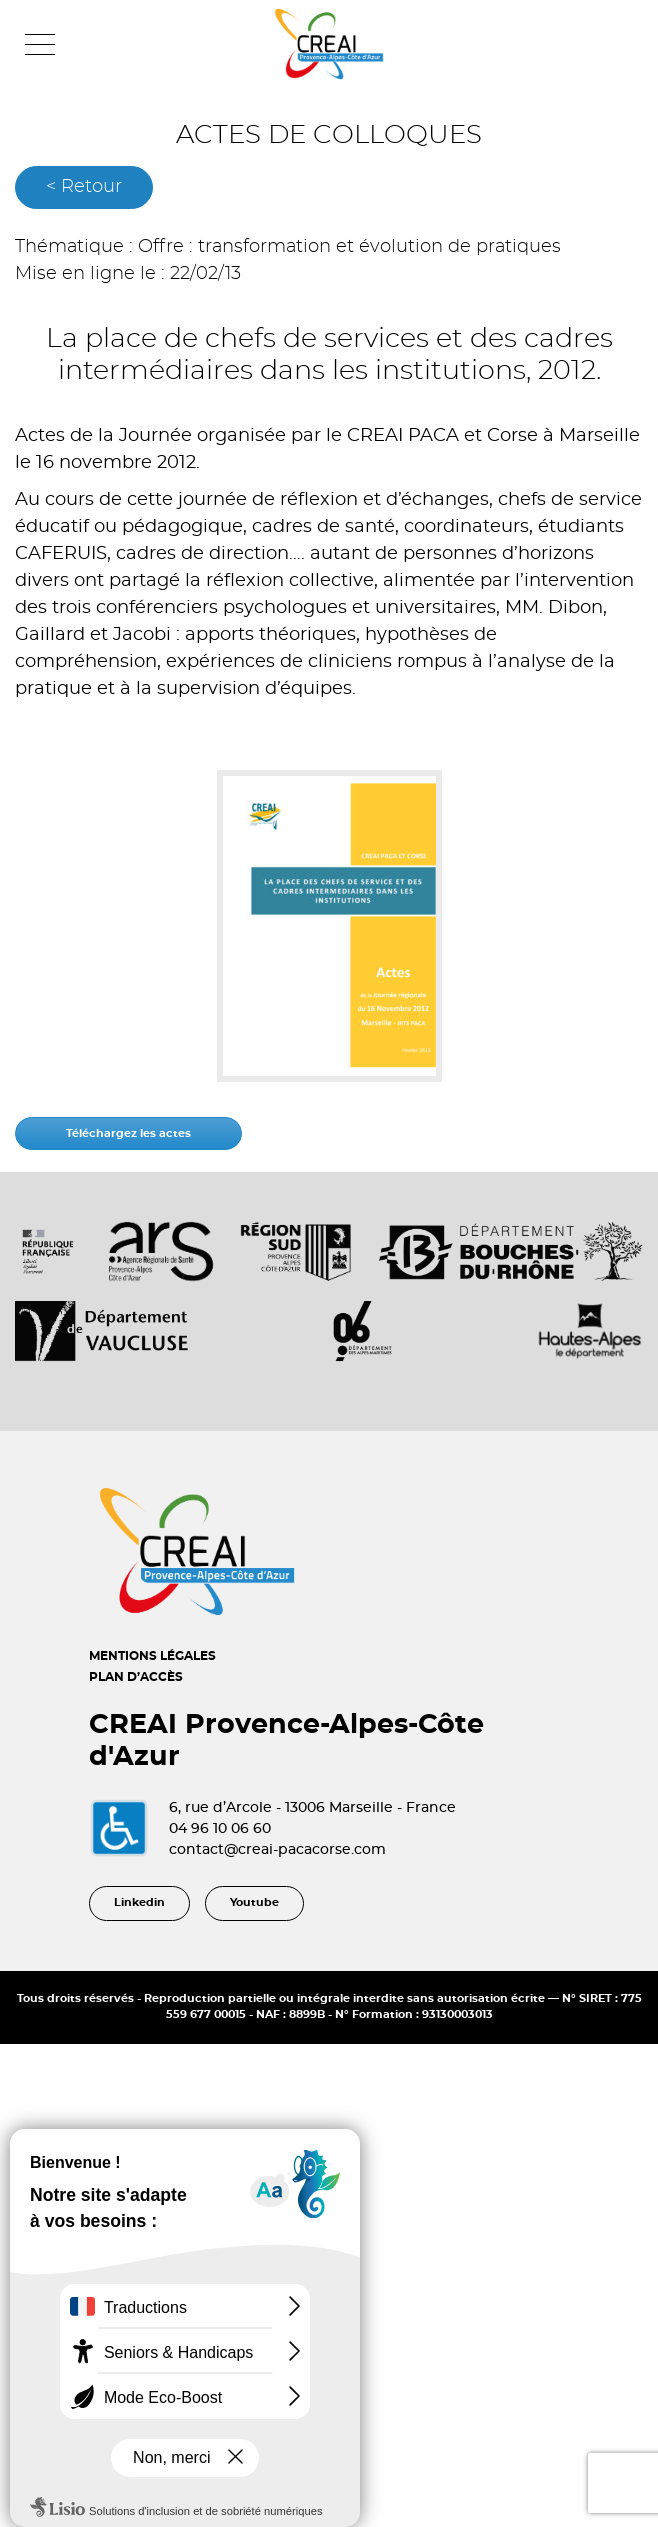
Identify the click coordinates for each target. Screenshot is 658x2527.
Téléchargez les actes (128, 1133)
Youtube (254, 1902)
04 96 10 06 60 (220, 1829)
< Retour (84, 187)
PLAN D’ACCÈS (136, 1677)
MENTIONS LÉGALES (152, 1656)
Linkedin (139, 1902)
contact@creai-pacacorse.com (277, 1850)
